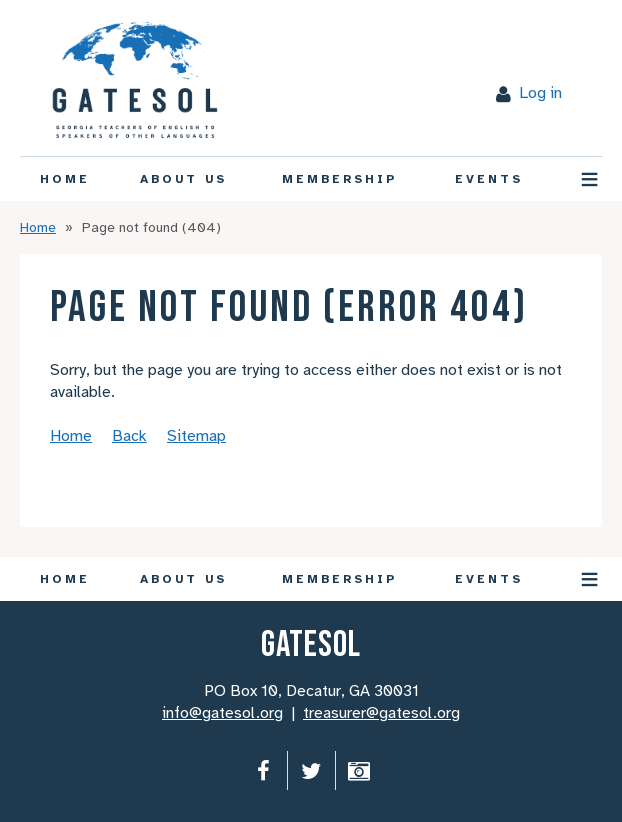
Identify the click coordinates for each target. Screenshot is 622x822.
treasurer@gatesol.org (381, 713)
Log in (540, 93)
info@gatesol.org (222, 713)
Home (38, 227)
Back (129, 436)
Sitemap (196, 436)
